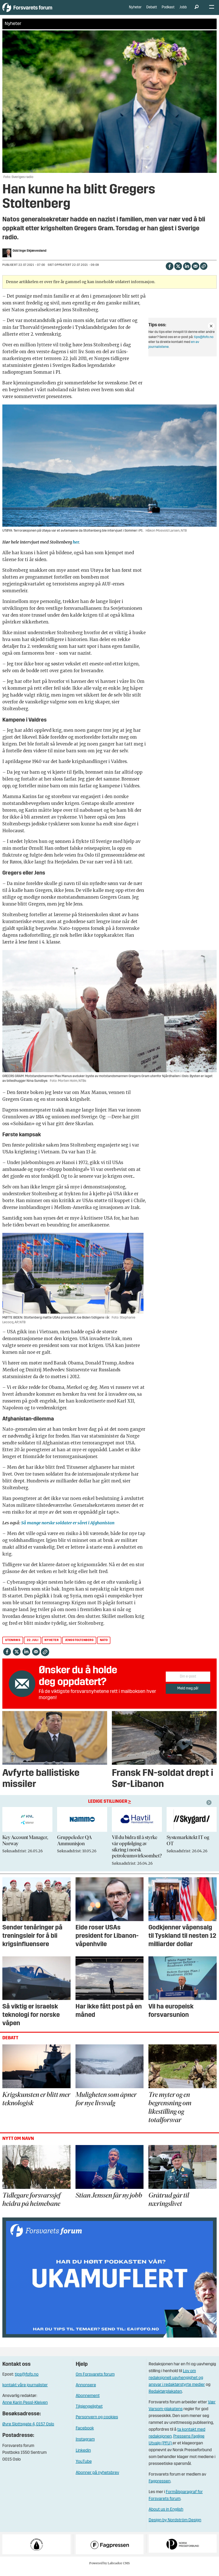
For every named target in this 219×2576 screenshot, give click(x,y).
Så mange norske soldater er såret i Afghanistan (67, 1529)
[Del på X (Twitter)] (178, 272)
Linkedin (83, 2457)
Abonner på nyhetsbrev (97, 2479)
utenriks (13, 1646)
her (76, 548)
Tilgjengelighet (89, 2413)
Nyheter (135, 10)
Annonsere (86, 2391)
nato (104, 1646)
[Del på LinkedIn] (187, 272)
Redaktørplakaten (165, 2398)
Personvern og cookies (97, 2424)
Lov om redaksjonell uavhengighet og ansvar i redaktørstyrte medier (177, 2384)
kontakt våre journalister (25, 2391)
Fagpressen (159, 2487)
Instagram (85, 2446)
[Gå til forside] (41, 11)
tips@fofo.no (203, 343)
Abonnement (88, 2402)
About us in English (166, 2516)
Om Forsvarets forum (95, 2381)
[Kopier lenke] (203, 272)
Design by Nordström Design (175, 2526)
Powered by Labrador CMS (109, 2570)
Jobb (183, 10)
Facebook (85, 2435)
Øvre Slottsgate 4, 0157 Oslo (28, 2431)
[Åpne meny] (211, 10)
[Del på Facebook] (169, 272)
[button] (210, 1809)
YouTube (84, 2468)
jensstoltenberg (79, 1646)
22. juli (32, 1646)
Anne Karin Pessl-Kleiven (25, 2409)
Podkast (168, 10)
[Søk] (196, 10)
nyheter (51, 1646)
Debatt (151, 10)
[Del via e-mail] (195, 272)
